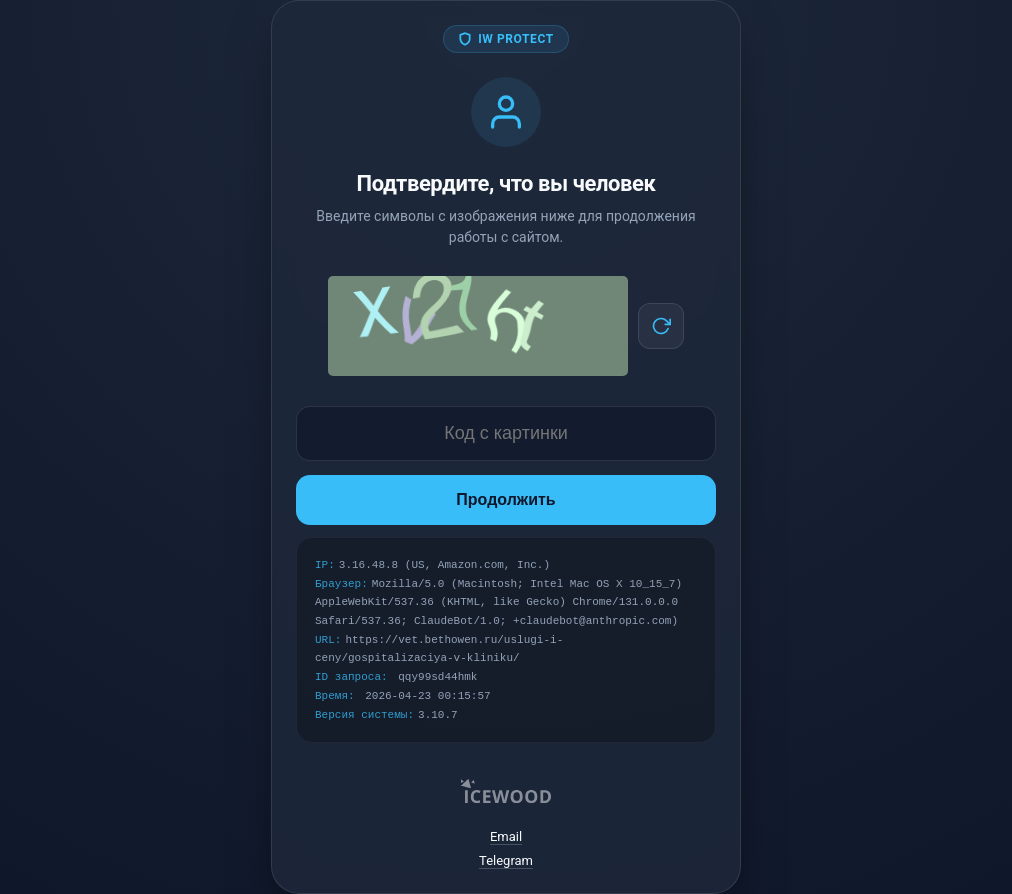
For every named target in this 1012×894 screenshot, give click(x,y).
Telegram (506, 860)
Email (506, 836)
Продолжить (505, 499)
